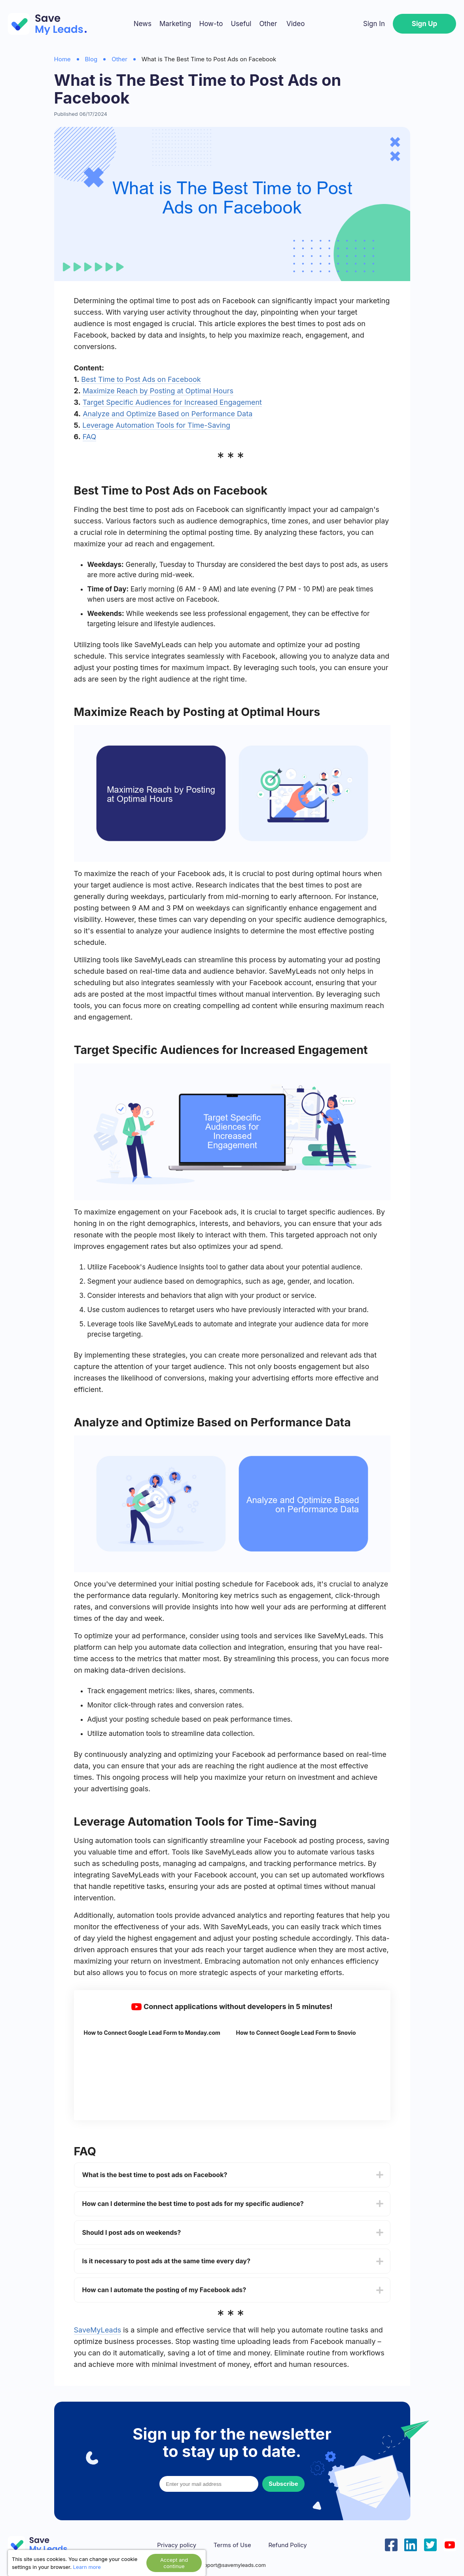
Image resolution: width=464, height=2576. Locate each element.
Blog (91, 59)
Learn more (87, 2567)
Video (295, 24)
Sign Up (424, 24)
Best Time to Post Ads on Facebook (141, 379)
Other (268, 24)
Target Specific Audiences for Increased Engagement (172, 402)
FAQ (90, 436)
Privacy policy (176, 2545)
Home (62, 59)
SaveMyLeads (97, 2330)
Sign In (374, 24)
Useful (241, 24)
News (143, 24)
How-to (211, 24)
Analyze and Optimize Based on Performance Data (167, 414)
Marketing (175, 24)
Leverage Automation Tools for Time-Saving (156, 425)
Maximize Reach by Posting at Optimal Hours (158, 391)
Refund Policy (287, 2545)
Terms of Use (232, 2545)
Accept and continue (174, 2563)
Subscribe (283, 2483)
